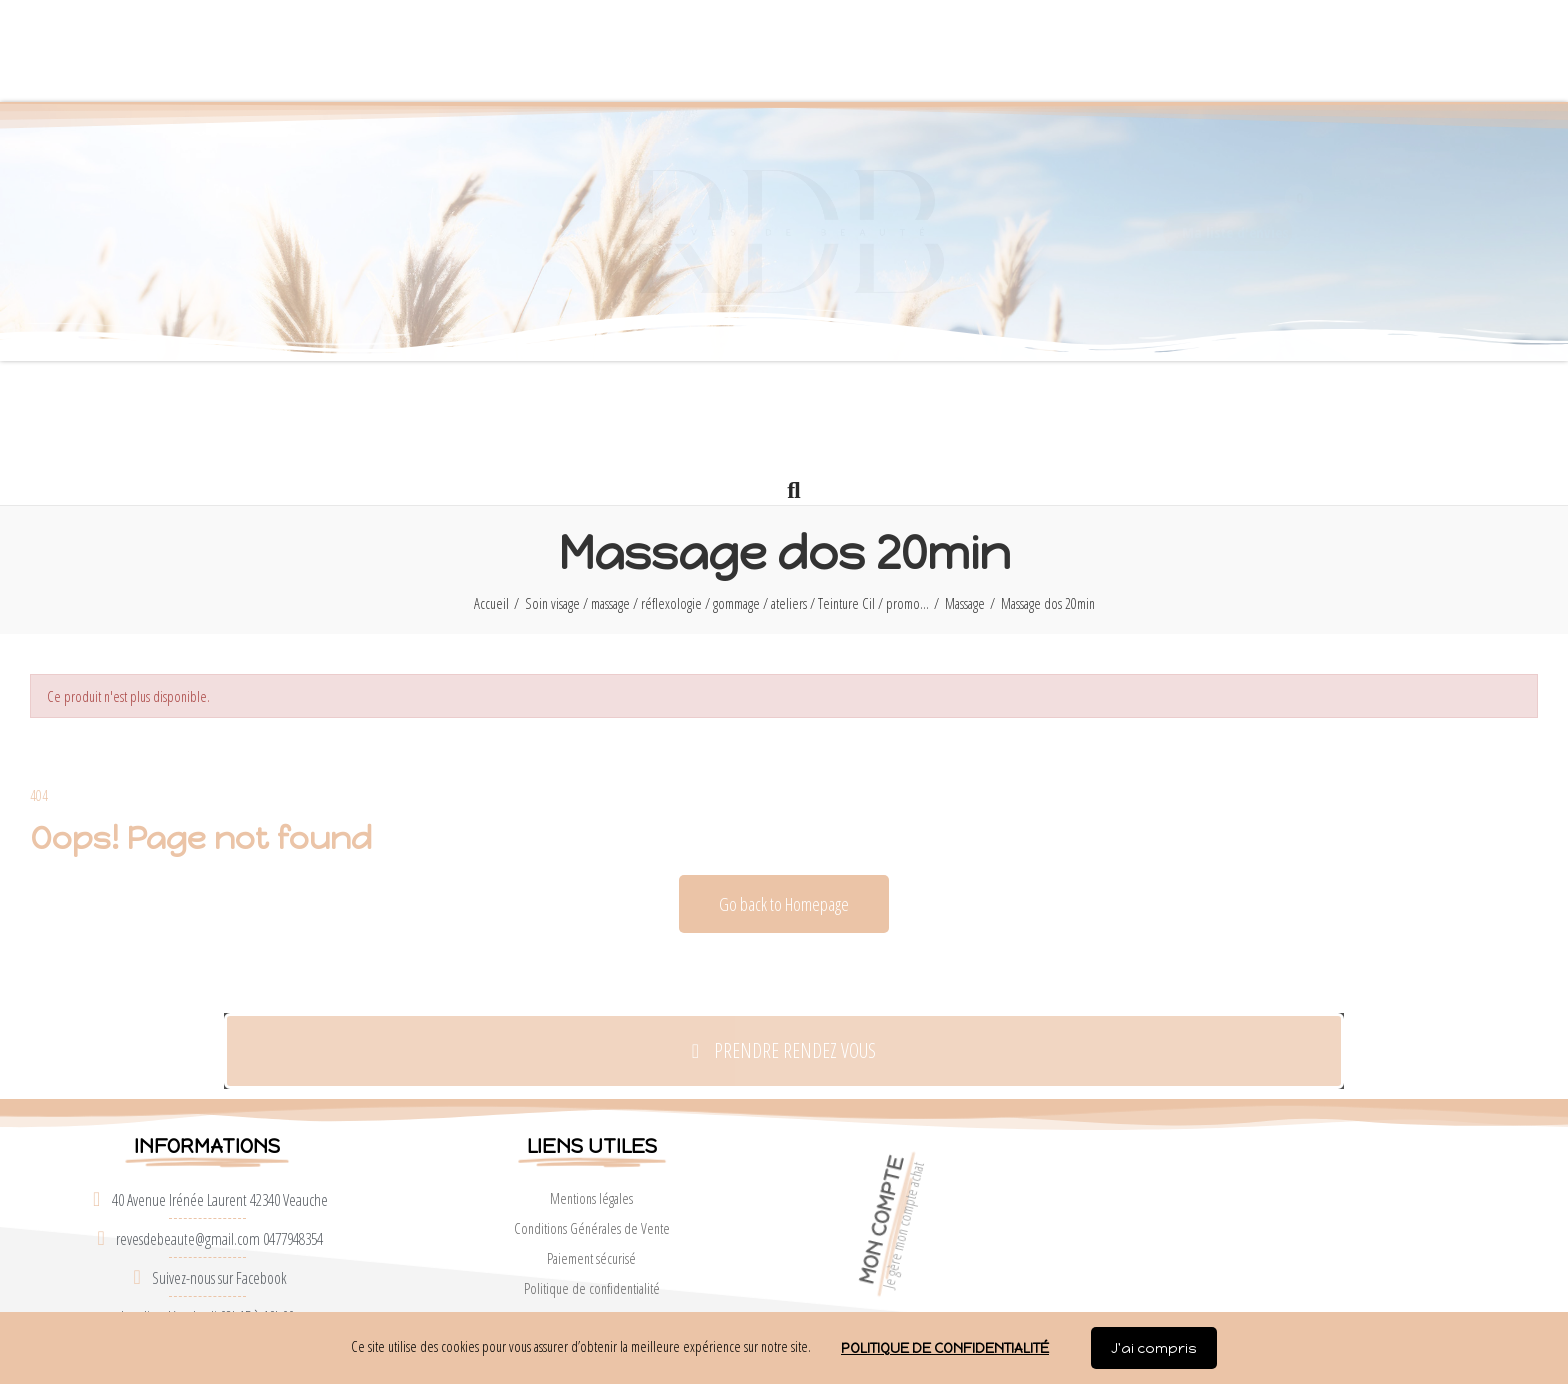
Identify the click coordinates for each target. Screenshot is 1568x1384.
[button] (881, 51)
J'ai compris (1154, 1348)
